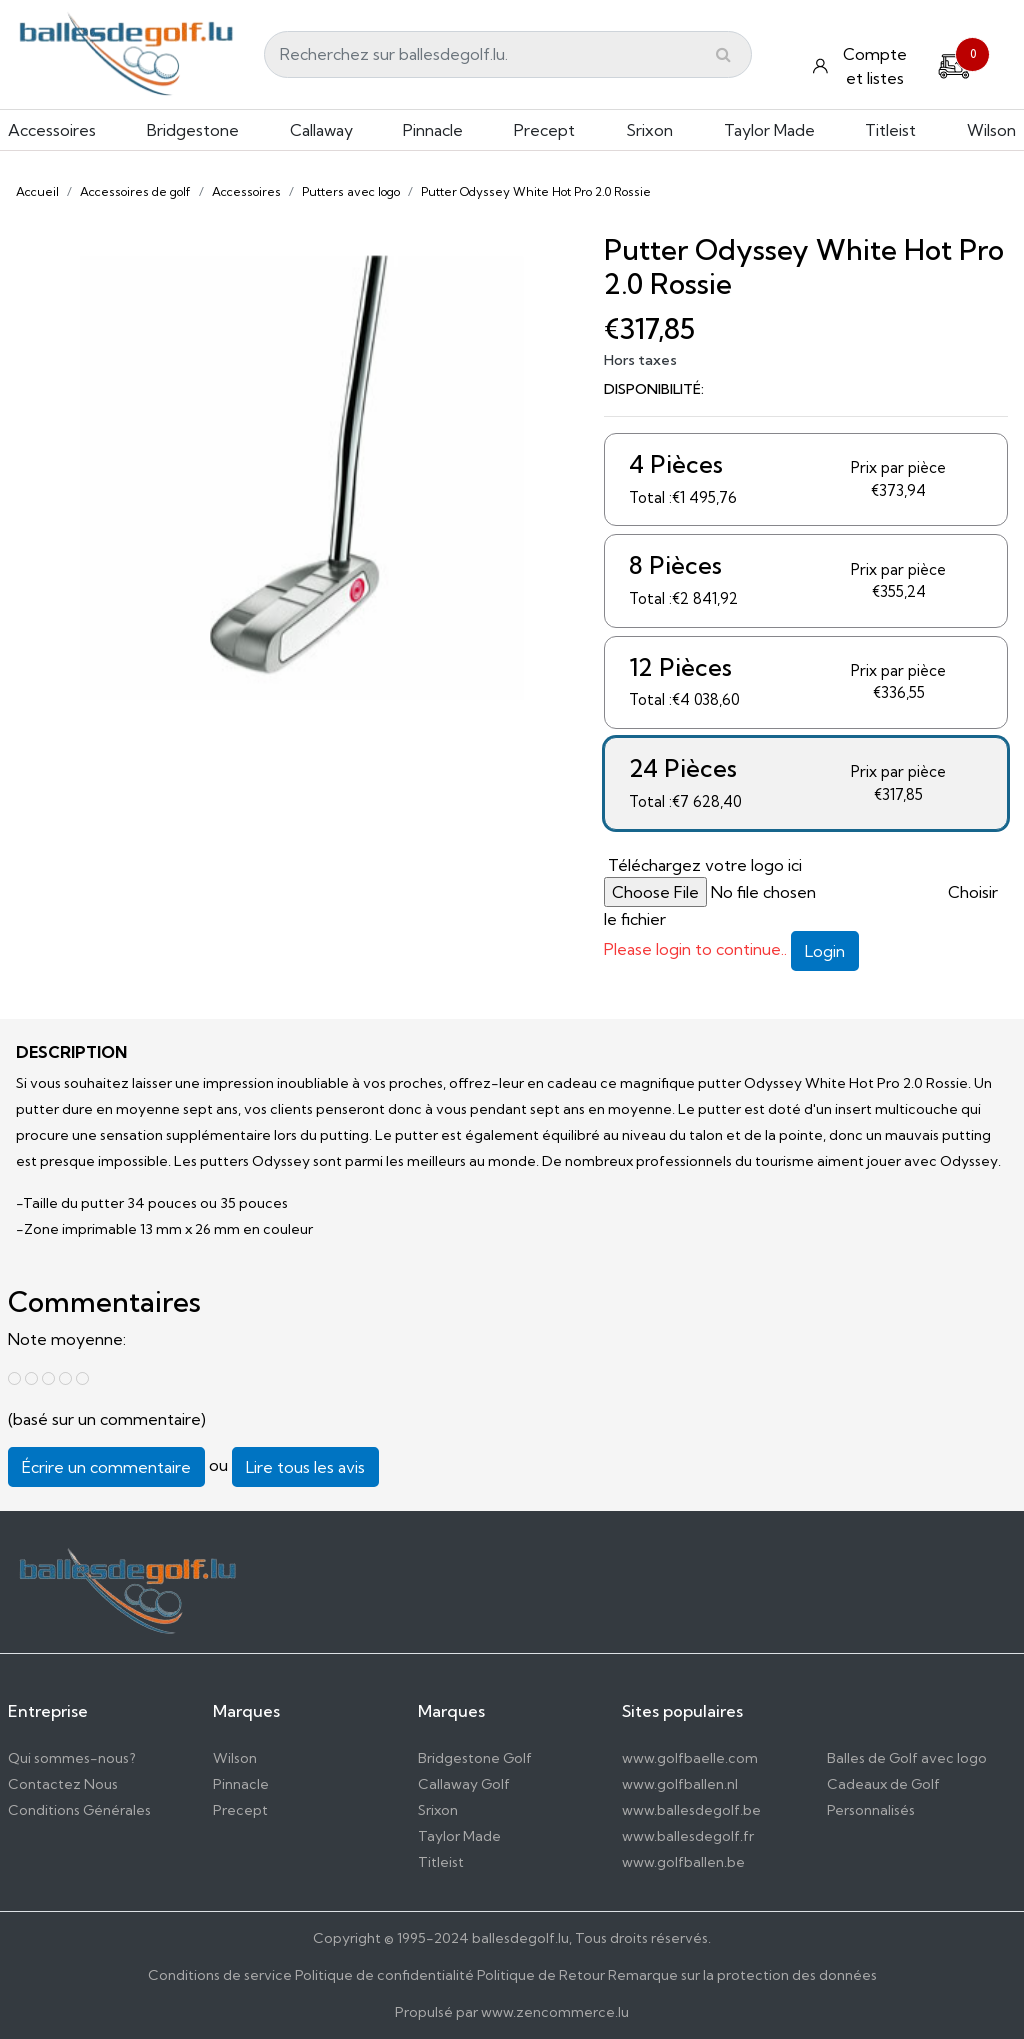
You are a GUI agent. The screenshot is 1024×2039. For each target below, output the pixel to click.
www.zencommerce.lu (555, 2012)
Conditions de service (220, 1975)
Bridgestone (193, 130)
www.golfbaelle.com (690, 1758)
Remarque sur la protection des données (742, 1975)
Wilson (991, 130)
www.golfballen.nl (680, 1784)
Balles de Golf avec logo (907, 1758)
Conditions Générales (79, 1810)
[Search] (508, 54)
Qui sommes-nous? (72, 1758)
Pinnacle (433, 130)
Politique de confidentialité (384, 1975)
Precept (544, 130)
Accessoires (52, 130)
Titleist (890, 130)
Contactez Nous (63, 1784)
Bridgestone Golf (475, 1758)
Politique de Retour (541, 1975)
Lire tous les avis (305, 1467)
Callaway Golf (464, 1784)
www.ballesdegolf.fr (688, 1836)
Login (825, 951)
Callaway (321, 130)
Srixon (649, 130)
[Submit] (723, 54)
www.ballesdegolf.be (691, 1810)
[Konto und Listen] (862, 66)
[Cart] (954, 64)
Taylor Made (769, 130)
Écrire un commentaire (106, 1467)
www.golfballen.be (683, 1862)
